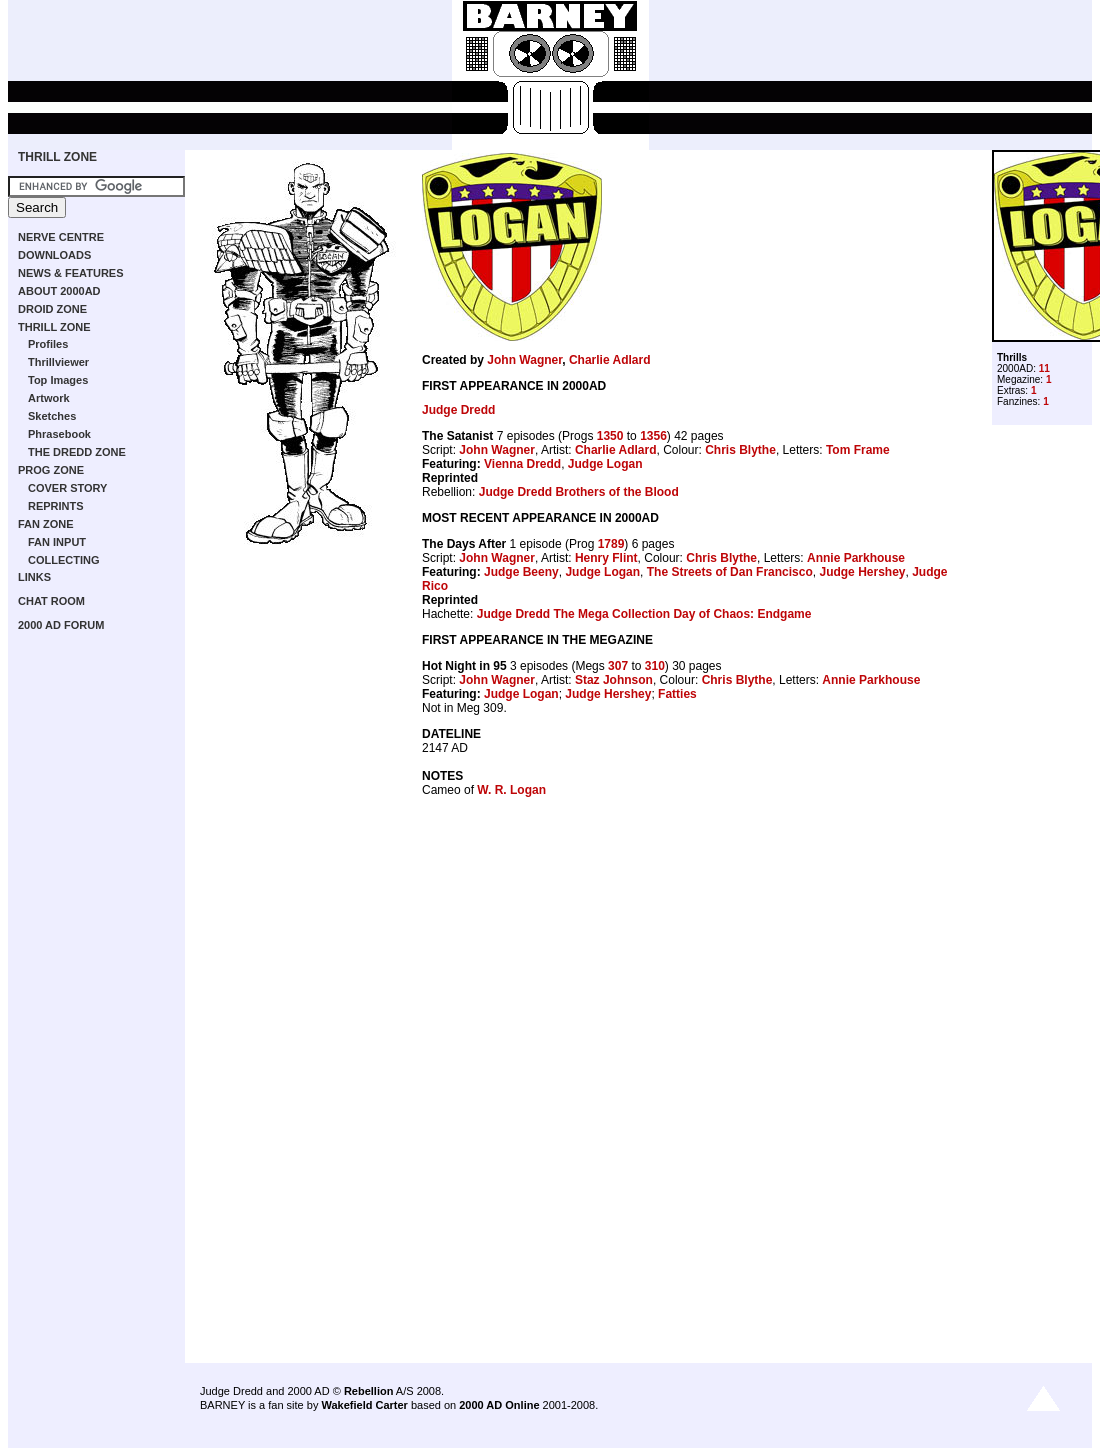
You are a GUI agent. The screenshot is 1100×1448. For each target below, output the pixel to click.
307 (618, 666)
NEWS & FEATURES (71, 273)
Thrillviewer (58, 362)
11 (1044, 368)
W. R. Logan (511, 790)
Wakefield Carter (364, 1405)
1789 (611, 544)
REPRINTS (56, 506)
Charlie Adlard (610, 360)
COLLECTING (64, 560)
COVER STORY (67, 488)
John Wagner (524, 360)
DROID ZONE (52, 309)
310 (655, 666)
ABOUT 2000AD (59, 291)
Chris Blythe (740, 450)
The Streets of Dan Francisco (730, 572)
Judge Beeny (521, 572)
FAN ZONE (46, 524)
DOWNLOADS (54, 255)
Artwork (49, 398)
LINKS (34, 577)
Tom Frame (858, 450)
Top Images (58, 380)
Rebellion (369, 1391)
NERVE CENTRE (61, 237)
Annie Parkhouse (856, 558)
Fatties (677, 694)
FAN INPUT (57, 542)
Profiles (48, 344)
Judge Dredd (458, 410)
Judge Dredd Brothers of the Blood (579, 492)
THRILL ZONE (57, 157)
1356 (653, 436)
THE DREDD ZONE (77, 452)
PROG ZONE (51, 470)
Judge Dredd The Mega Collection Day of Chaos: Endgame (644, 614)
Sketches (52, 416)
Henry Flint (606, 558)
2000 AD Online (499, 1405)
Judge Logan (605, 464)
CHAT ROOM (51, 601)
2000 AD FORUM (61, 625)
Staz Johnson (614, 680)
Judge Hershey (862, 572)
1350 (610, 436)
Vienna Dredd (522, 464)
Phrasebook (59, 434)
